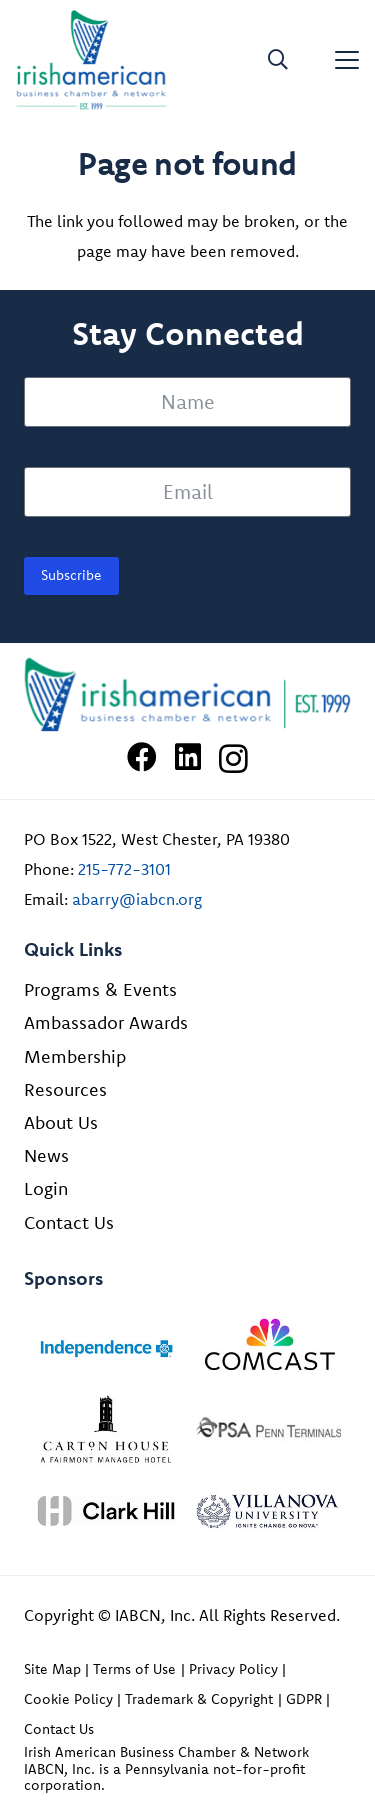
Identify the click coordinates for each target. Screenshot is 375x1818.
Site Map (52, 1669)
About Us (61, 1122)
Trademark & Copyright (199, 1699)
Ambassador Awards (106, 1022)
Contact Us (69, 1222)
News (46, 1155)
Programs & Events (100, 989)
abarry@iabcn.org (137, 899)
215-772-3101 (124, 869)
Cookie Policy (68, 1699)
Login (46, 1188)
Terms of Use (134, 1669)
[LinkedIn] (188, 757)
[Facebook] (142, 757)
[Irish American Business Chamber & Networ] (187, 695)
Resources (65, 1089)
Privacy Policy (233, 1669)
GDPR (304, 1699)
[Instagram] (233, 758)
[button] (278, 60)
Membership (75, 1056)
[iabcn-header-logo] (91, 60)
